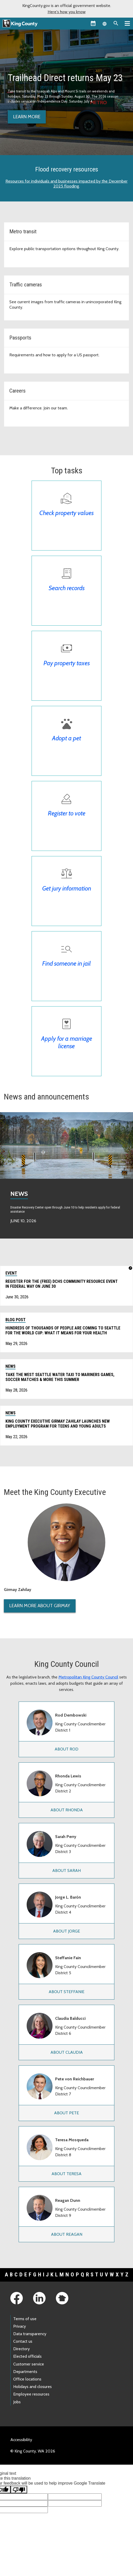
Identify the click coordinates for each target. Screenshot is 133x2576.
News (19, 1193)
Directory (21, 2348)
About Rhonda (66, 1809)
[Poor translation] (19, 2489)
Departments (25, 2371)
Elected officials (27, 2356)
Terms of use (24, 2318)
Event (11, 1273)
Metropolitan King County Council (88, 1677)
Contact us (22, 2341)
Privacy (19, 2326)
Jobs (17, 2401)
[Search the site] (116, 23)
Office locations (27, 2379)
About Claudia (66, 2052)
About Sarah (66, 1870)
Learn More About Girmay (39, 1606)
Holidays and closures (32, 2386)
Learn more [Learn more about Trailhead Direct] (26, 116)
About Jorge (66, 1931)
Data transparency (29, 2333)
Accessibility (21, 2439)
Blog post (15, 1319)
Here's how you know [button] (67, 11)
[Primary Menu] (127, 23)
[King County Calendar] (93, 23)
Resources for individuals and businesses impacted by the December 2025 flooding (66, 184)
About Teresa (66, 2173)
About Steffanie (66, 1991)
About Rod (66, 1749)
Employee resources (31, 2394)
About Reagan (66, 2234)
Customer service (28, 2364)
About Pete (66, 2112)
